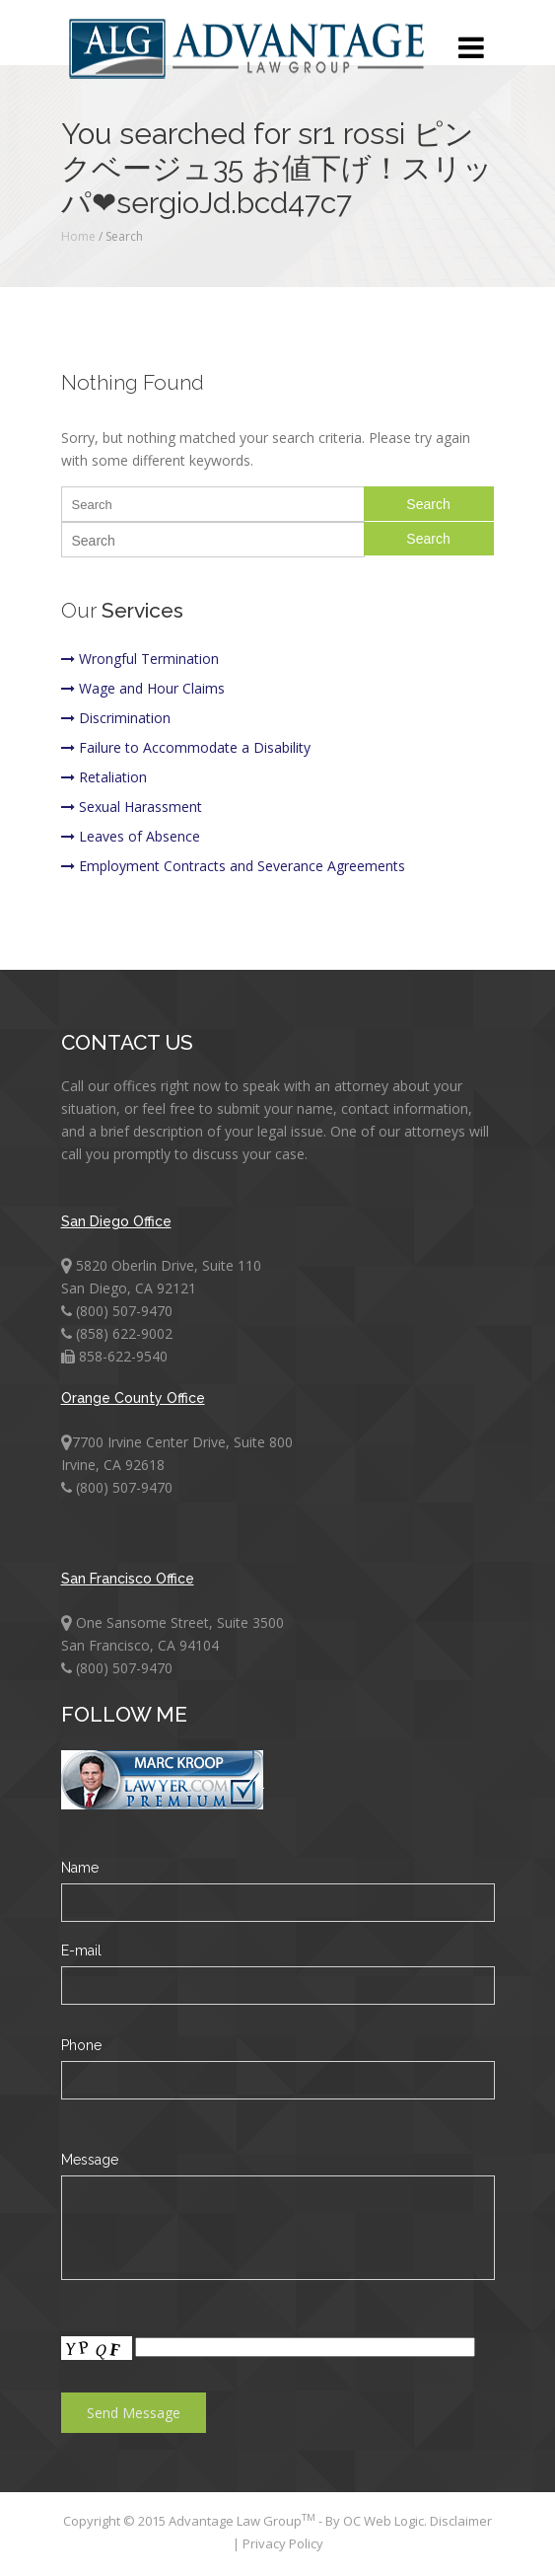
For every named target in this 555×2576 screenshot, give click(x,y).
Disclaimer (461, 2521)
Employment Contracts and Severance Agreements (233, 865)
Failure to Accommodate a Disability (186, 747)
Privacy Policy (283, 2543)
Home (78, 236)
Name (80, 1868)
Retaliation (104, 777)
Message (89, 2160)
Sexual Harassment (131, 806)
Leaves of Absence (130, 836)
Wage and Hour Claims (143, 688)
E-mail (81, 1950)
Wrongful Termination (140, 658)
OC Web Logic (383, 2521)
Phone (81, 2045)
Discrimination (116, 717)
